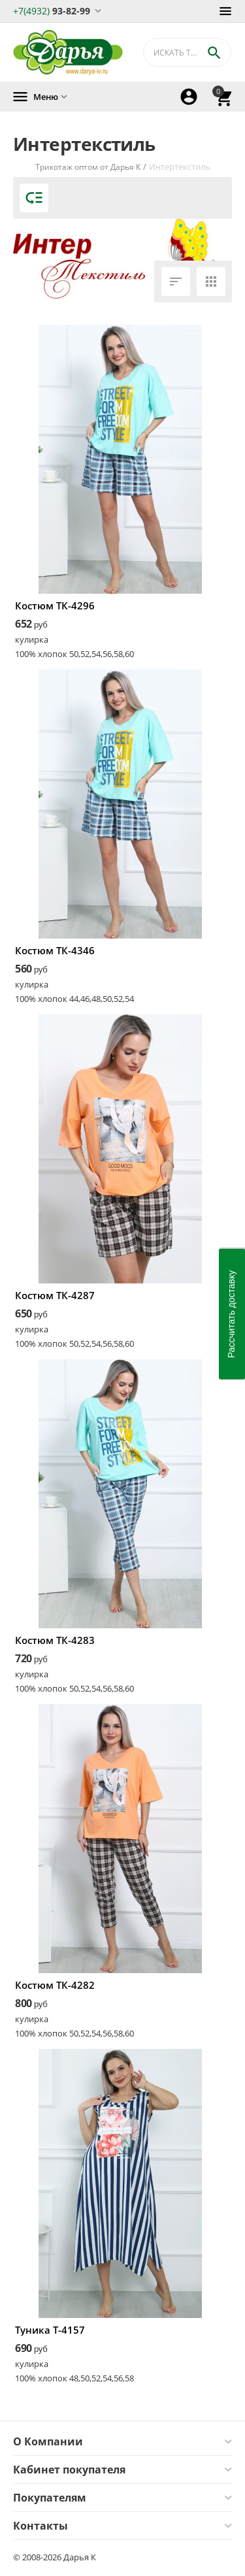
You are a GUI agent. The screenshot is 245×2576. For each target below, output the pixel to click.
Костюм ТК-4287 (55, 1295)
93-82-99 (51, 10)
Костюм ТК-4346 (55, 950)
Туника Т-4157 (50, 2330)
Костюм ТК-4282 (55, 1985)
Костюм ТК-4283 (55, 1640)
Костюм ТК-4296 (55, 605)
